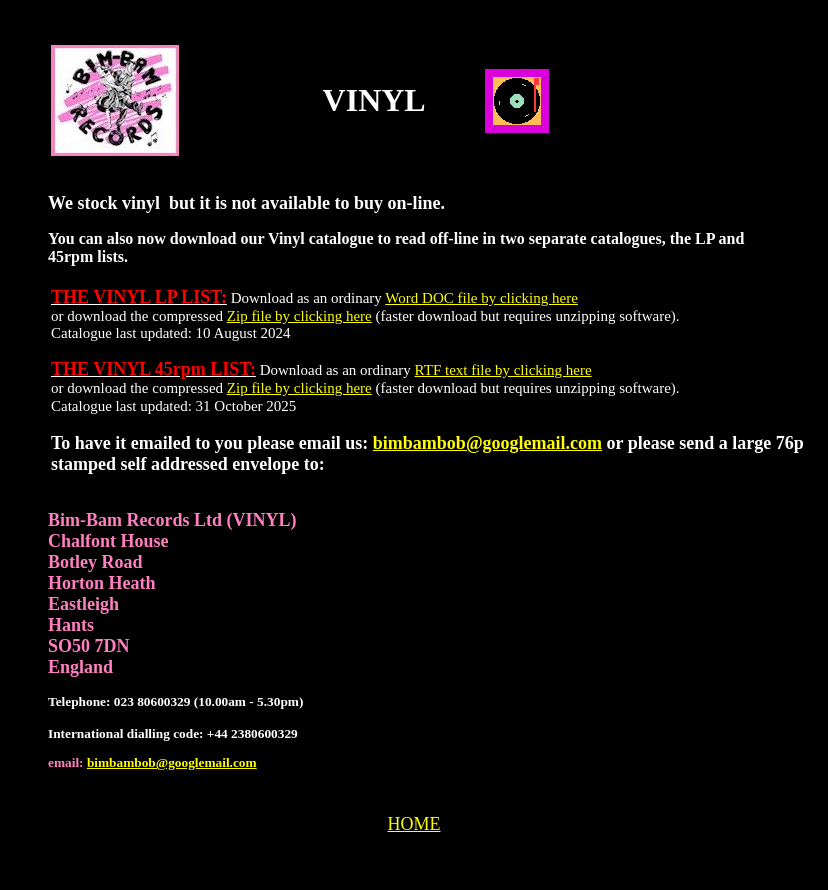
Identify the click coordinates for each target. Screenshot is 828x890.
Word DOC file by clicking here (481, 298)
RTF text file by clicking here (503, 370)
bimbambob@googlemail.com (487, 443)
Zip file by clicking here (299, 316)
